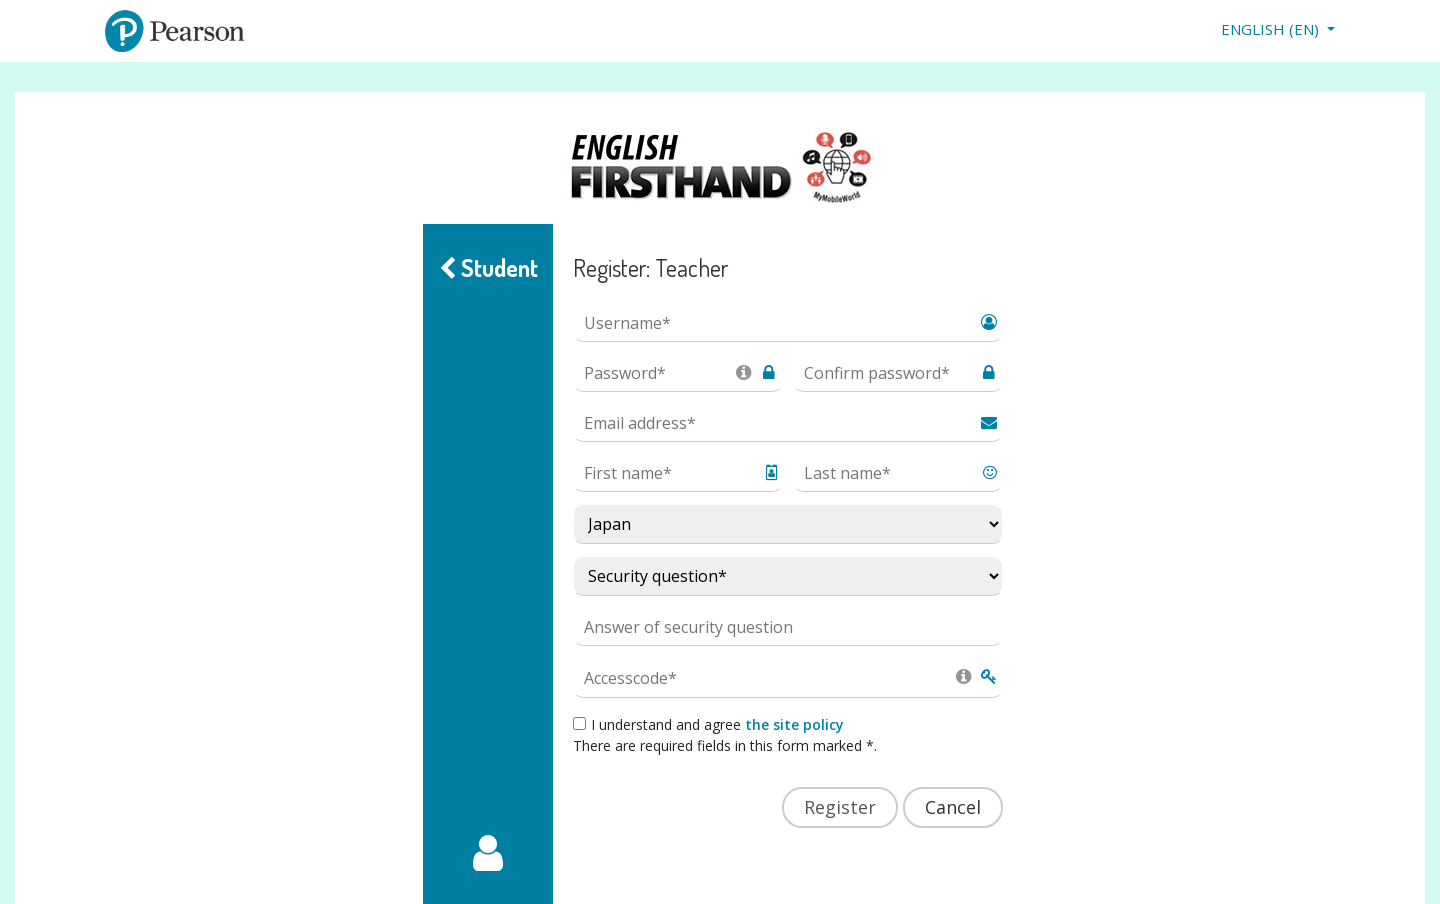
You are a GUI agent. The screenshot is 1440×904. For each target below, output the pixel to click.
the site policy (794, 724)
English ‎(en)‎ (1272, 29)
